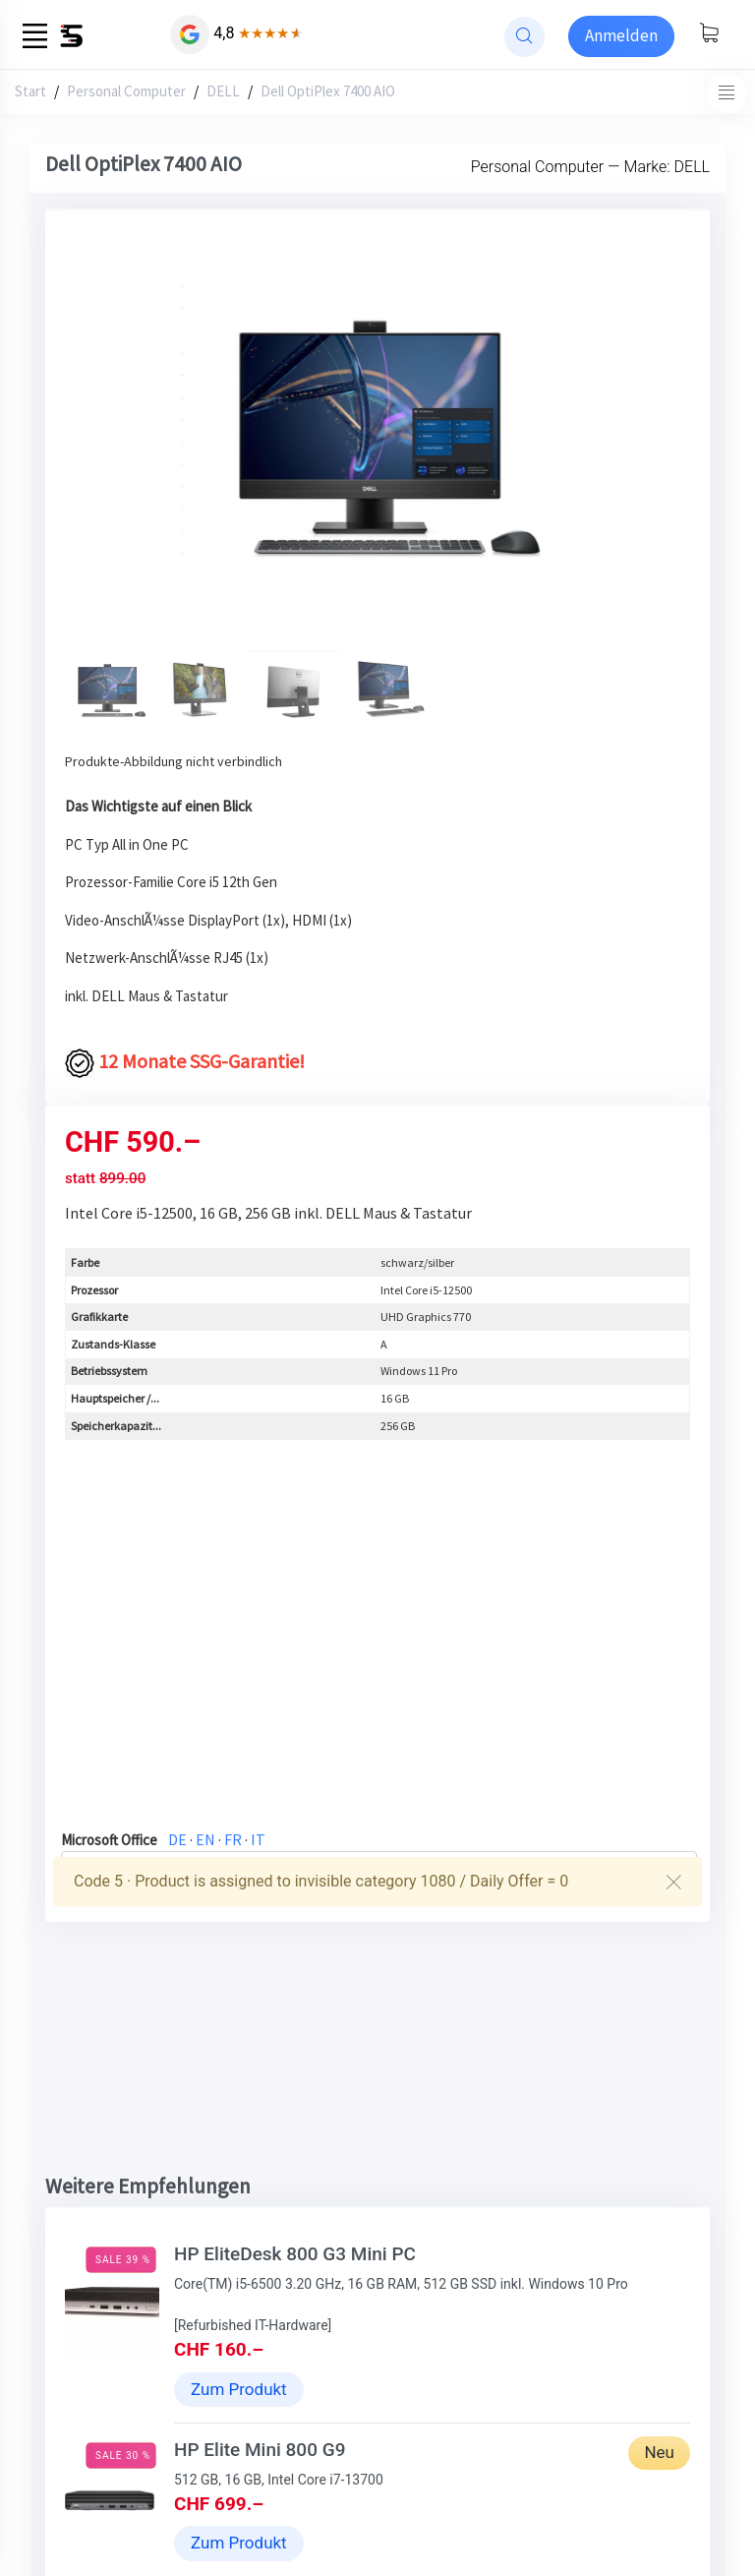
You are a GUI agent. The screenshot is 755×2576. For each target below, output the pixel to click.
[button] (111, 442)
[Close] (673, 1882)
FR (233, 1839)
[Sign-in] (621, 36)
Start (30, 91)
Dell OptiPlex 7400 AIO (328, 91)
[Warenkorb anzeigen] (708, 34)
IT (258, 1839)
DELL (223, 91)
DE (177, 1839)
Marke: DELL (667, 166)
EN (205, 1839)
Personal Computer (126, 91)
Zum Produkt (239, 2389)
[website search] (524, 37)
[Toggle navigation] (727, 93)
